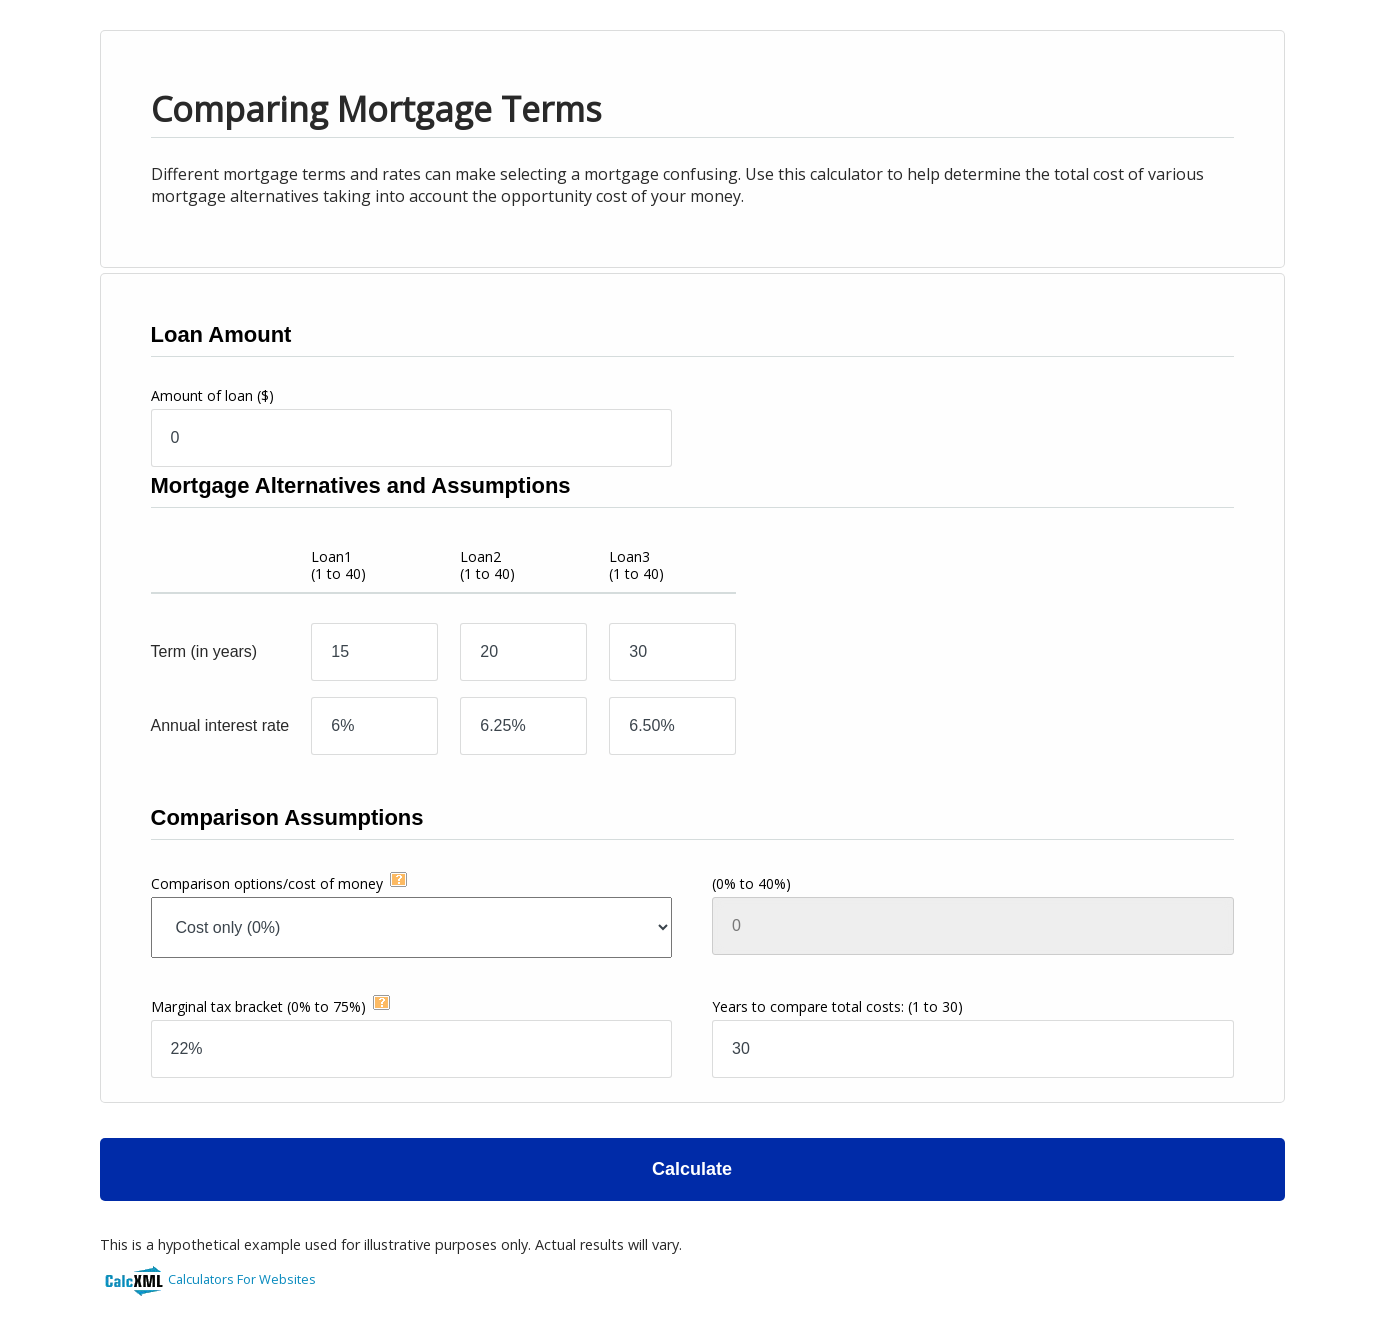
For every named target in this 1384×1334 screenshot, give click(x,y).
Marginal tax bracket (258, 1006)
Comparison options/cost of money (267, 883)
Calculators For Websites (242, 1279)
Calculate (692, 1169)
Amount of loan (212, 395)
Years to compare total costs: (837, 1006)
